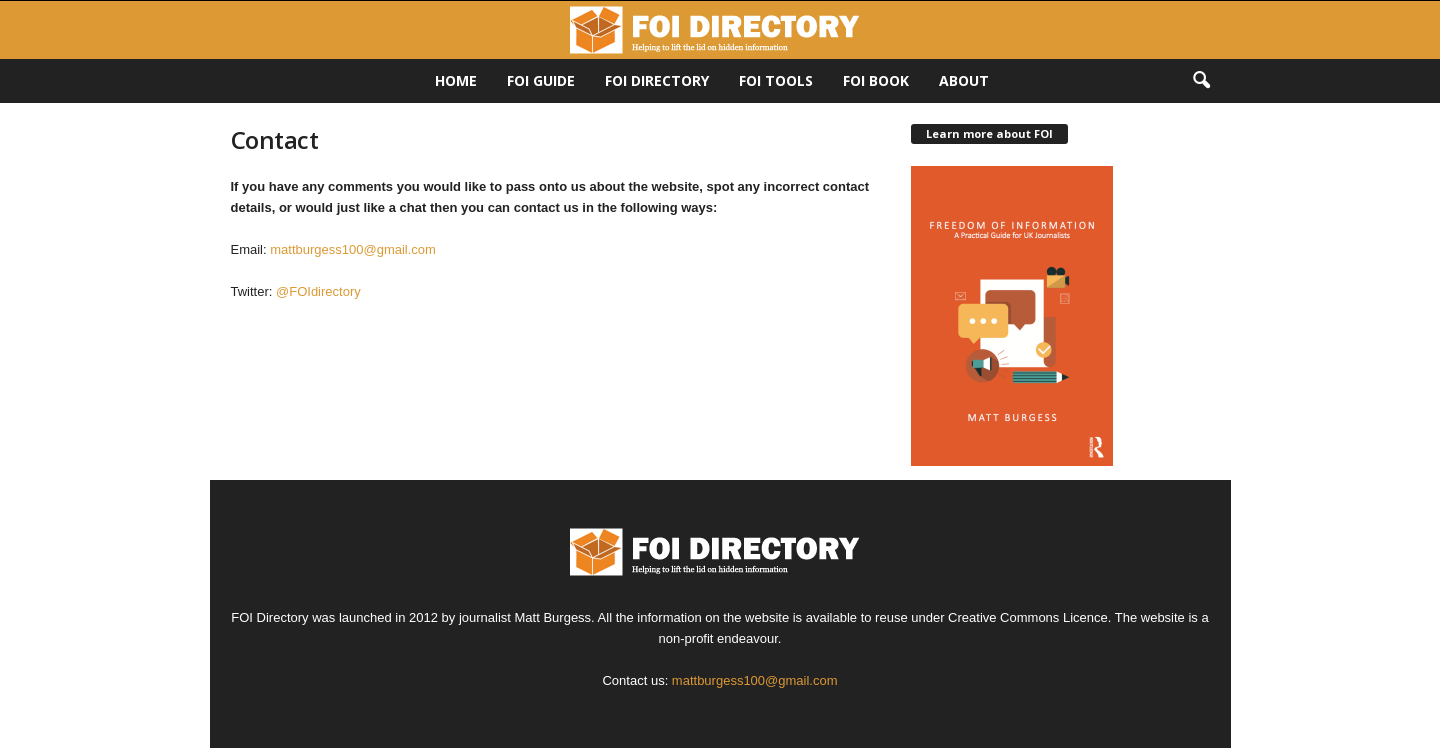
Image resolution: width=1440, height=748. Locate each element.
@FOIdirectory (320, 291)
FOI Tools (776, 80)
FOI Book (876, 80)
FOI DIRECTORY (657, 80)
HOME (456, 80)
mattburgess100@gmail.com (353, 249)
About (964, 80)
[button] (1201, 81)
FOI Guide (541, 80)
